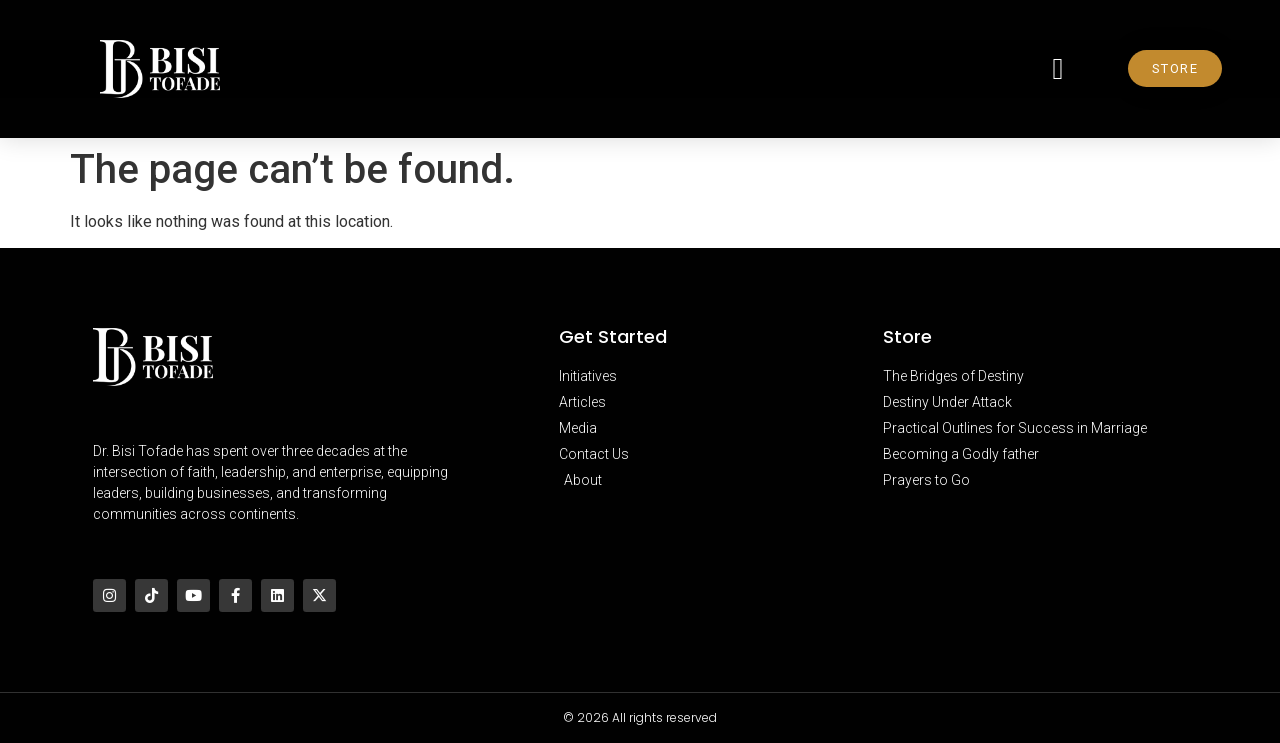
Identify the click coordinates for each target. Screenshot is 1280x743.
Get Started (613, 336)
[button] (1058, 68)
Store (907, 336)
